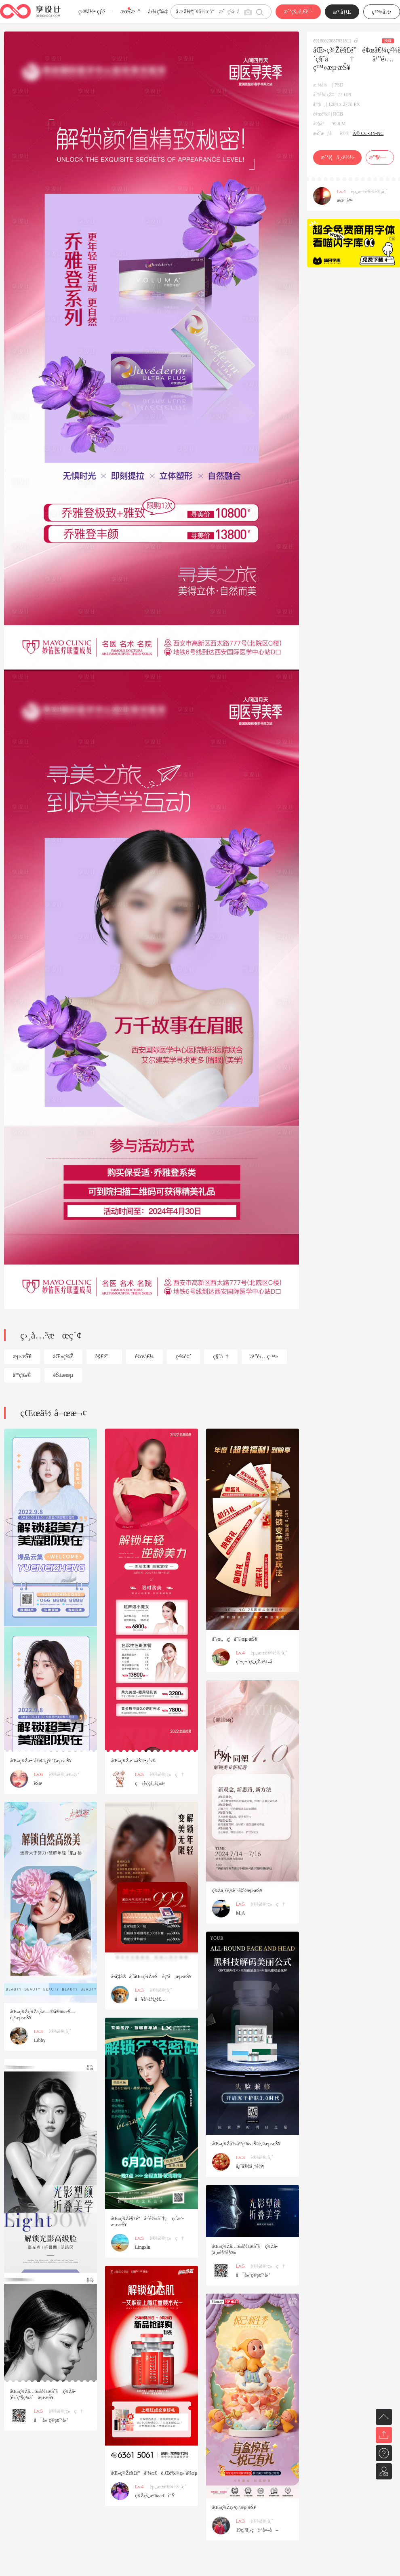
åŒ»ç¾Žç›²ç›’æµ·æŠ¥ (234, 2507)
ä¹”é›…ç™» (264, 1356)
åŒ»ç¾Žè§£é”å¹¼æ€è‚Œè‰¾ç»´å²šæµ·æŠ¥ (159, 2473)
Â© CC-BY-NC (368, 133)
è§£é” (104, 1356)
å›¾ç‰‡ (158, 11)
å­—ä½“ (184, 11)
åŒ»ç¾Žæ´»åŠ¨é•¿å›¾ (133, 1761)
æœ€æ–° (130, 11)
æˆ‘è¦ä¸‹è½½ (337, 157)
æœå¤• (345, 200)
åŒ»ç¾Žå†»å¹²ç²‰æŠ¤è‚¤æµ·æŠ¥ (246, 2144)
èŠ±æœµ (63, 1375)
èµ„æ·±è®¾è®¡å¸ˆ (369, 191)
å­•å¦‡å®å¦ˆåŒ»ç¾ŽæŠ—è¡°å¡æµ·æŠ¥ (151, 1976)
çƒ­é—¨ (104, 11)
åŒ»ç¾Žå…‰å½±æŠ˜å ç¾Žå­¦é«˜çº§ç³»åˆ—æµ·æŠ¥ (43, 2394)
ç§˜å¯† (220, 1356)
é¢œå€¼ (144, 1356)
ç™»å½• (382, 12)
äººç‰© (22, 1375)
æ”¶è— (379, 157)
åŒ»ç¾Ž (63, 1356)
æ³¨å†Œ (342, 12)
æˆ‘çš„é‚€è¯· (298, 11)
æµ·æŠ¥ (22, 1356)
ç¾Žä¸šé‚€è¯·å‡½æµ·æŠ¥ (237, 1890)
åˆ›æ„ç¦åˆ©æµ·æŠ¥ (234, 1639)
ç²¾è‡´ (184, 1356)
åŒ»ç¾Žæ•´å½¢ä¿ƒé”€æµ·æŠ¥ (41, 1761)
